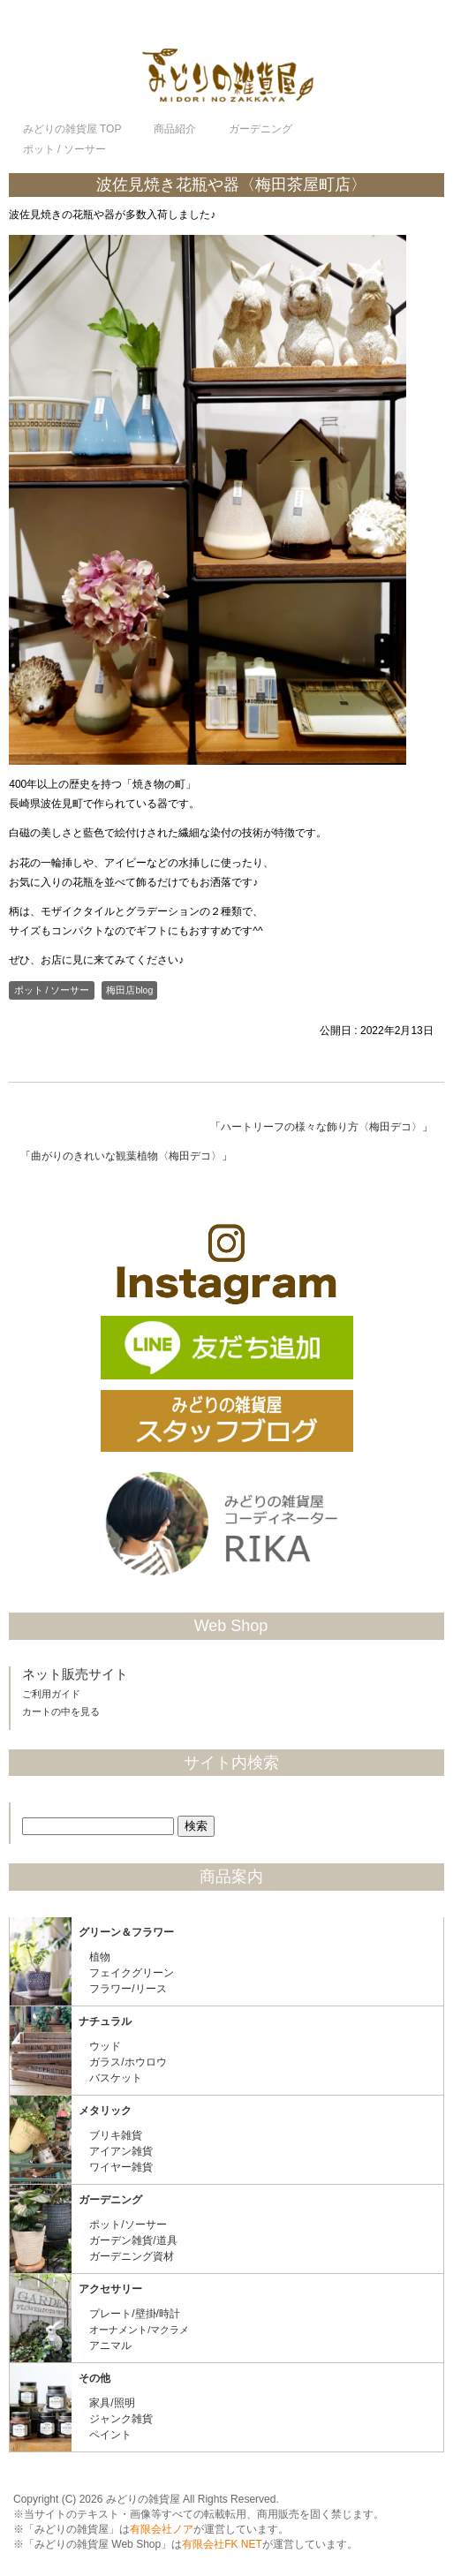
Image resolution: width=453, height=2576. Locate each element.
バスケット (115, 2078)
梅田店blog (129, 990)
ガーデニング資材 (131, 2256)
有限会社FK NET (222, 2544)
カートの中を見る (61, 1711)
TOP (72, 129)
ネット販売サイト (75, 1674)
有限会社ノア (161, 2529)
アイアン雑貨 (121, 2151)
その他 (94, 2378)
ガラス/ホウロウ (127, 2062)
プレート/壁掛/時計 (134, 2314)
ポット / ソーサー (52, 990)
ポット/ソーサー (127, 2224)
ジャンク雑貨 (121, 2419)
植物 (99, 1957)
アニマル (110, 2345)
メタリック (105, 2110)
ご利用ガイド (51, 1693)
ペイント (110, 2435)
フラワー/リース (127, 1989)
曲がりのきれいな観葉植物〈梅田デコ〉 (126, 1156)
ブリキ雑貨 (115, 2135)
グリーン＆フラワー (126, 1932)
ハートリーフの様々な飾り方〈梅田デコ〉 (321, 1127)
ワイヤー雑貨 (121, 2167)
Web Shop (231, 1626)
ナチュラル (105, 2021)
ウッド (105, 2046)
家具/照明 (111, 2403)
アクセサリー (110, 2289)
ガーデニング (110, 2200)
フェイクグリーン (131, 1973)
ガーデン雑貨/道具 (133, 2240)
